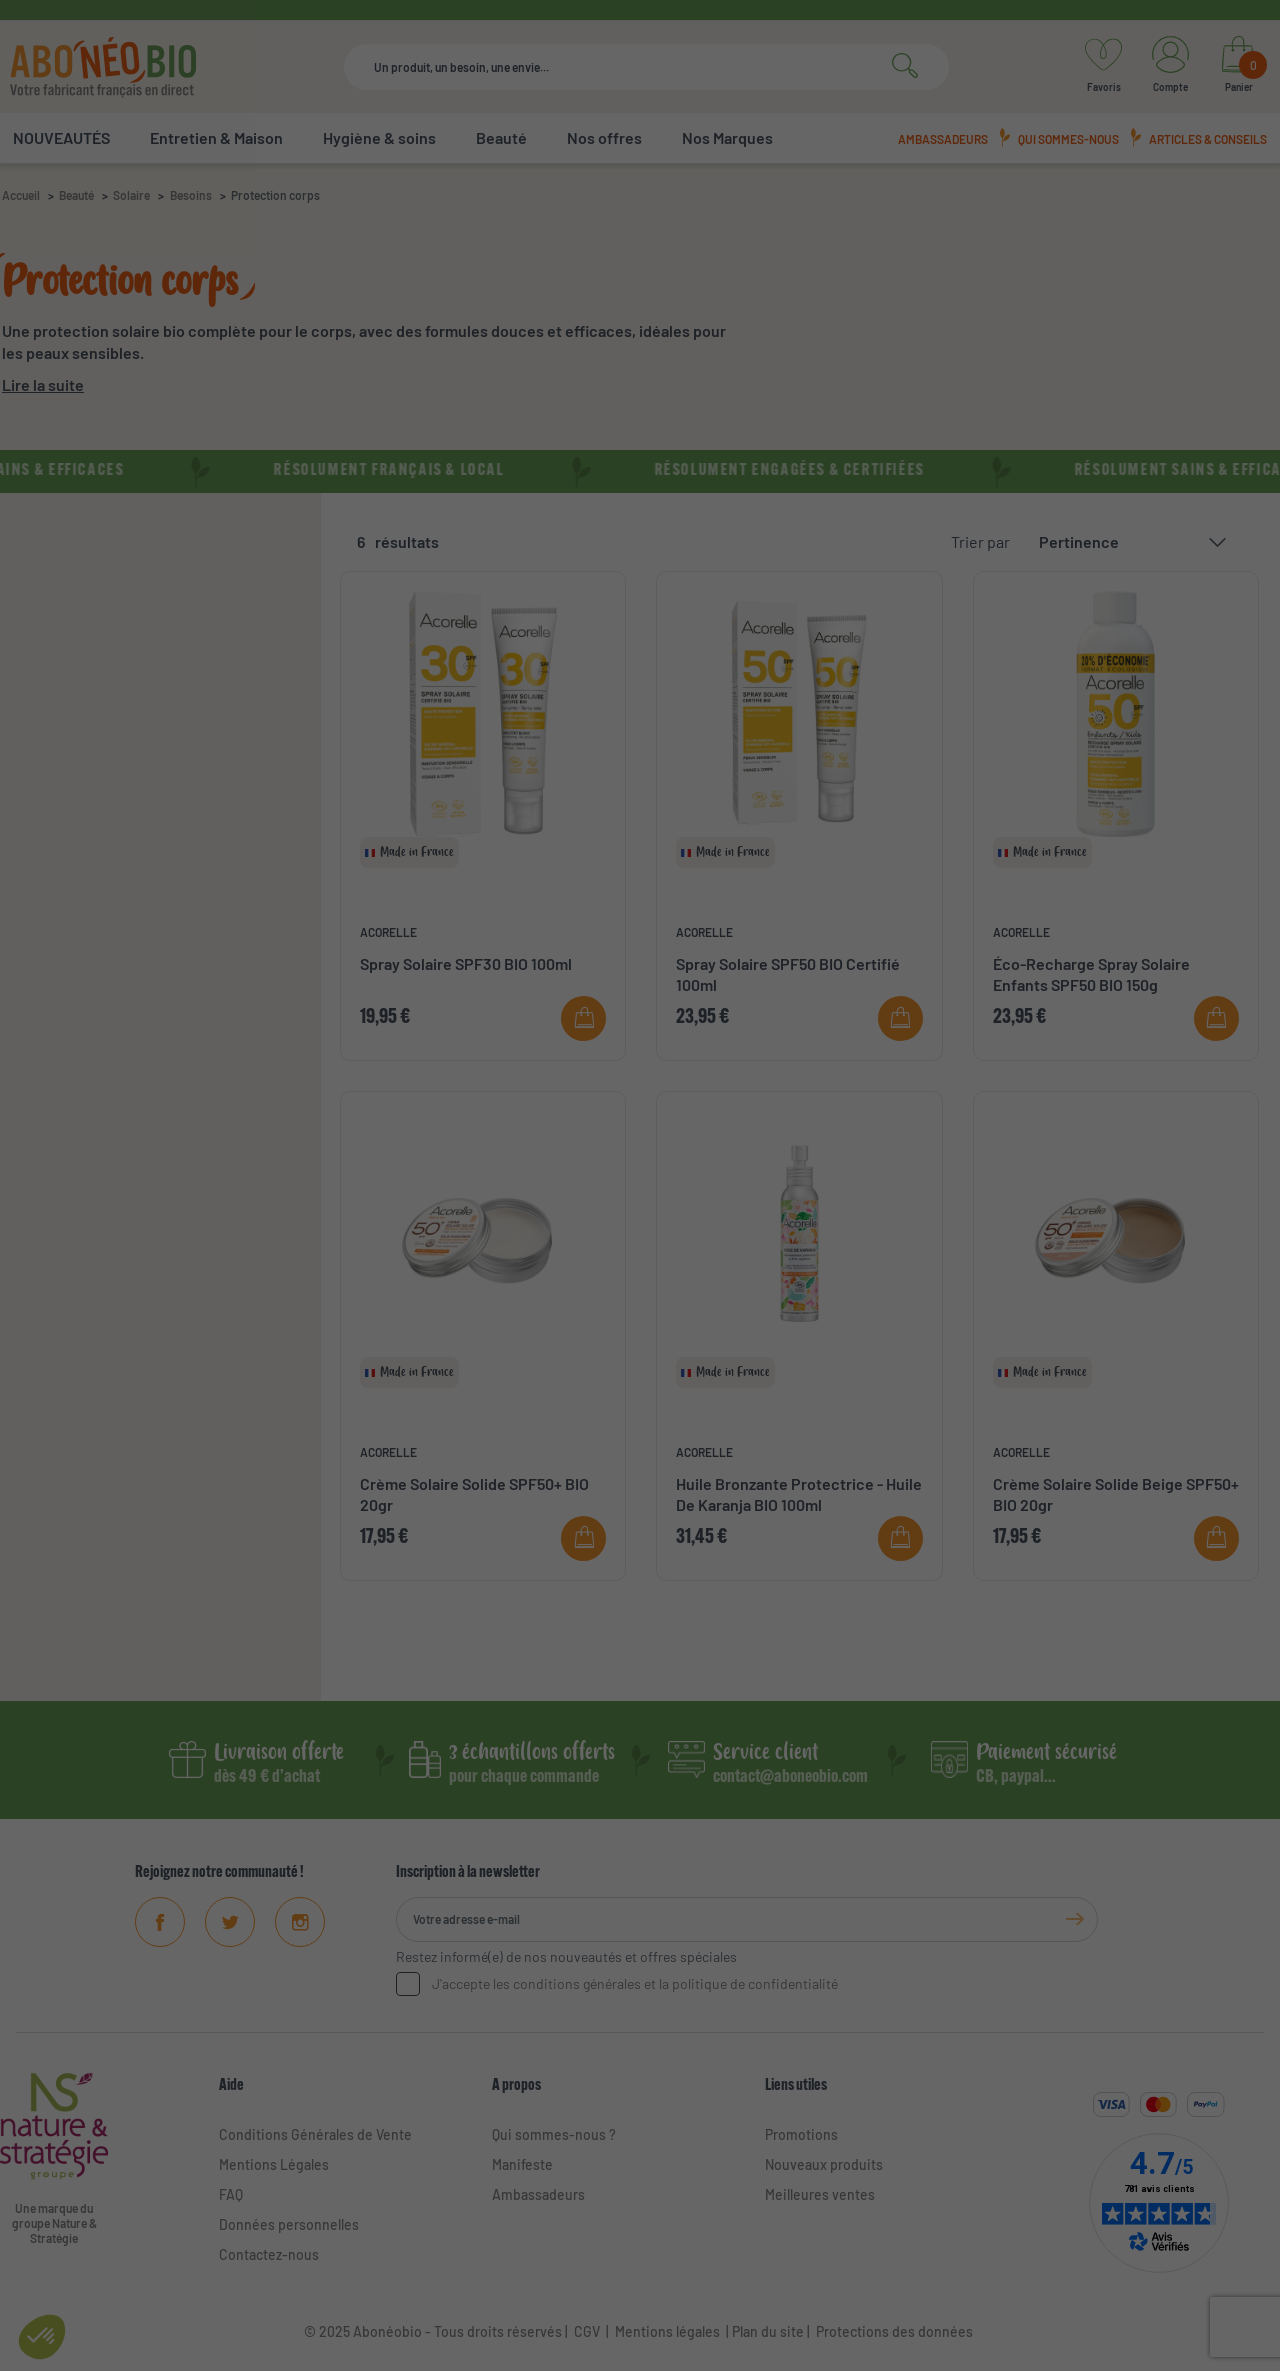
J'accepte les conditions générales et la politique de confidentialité (635, 1983)
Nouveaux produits (824, 2164)
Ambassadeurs (943, 139)
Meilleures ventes (820, 2194)
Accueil (21, 195)
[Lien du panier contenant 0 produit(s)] (1238, 67)
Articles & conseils (1208, 139)
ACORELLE (388, 932)
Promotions (801, 2134)
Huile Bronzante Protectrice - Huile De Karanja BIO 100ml (799, 1494)
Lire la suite (43, 384)
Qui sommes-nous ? (554, 2134)
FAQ (231, 2194)
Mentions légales (667, 2331)
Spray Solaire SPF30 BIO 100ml (466, 963)
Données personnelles (289, 2224)
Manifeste (522, 2164)
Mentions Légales (274, 2164)
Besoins (191, 195)
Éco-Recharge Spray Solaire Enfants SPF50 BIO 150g (1091, 974)
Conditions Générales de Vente (315, 2134)
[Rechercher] (646, 67)
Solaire (131, 195)
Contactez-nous (269, 2254)
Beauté (76, 195)
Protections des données (894, 2331)
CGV (585, 2331)
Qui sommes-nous (1068, 139)
